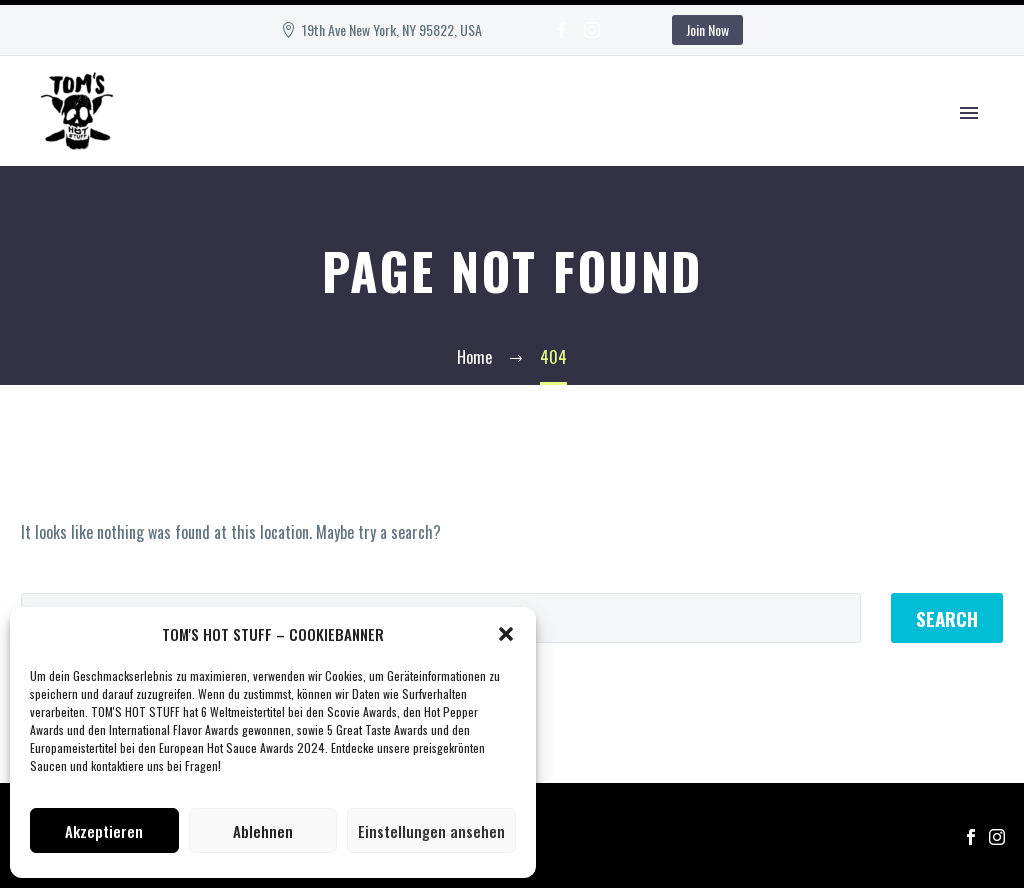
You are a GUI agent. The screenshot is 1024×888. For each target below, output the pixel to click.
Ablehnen (263, 831)
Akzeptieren (104, 831)
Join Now (707, 29)
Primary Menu (969, 113)
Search (947, 618)
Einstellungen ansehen (431, 831)
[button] (506, 634)
